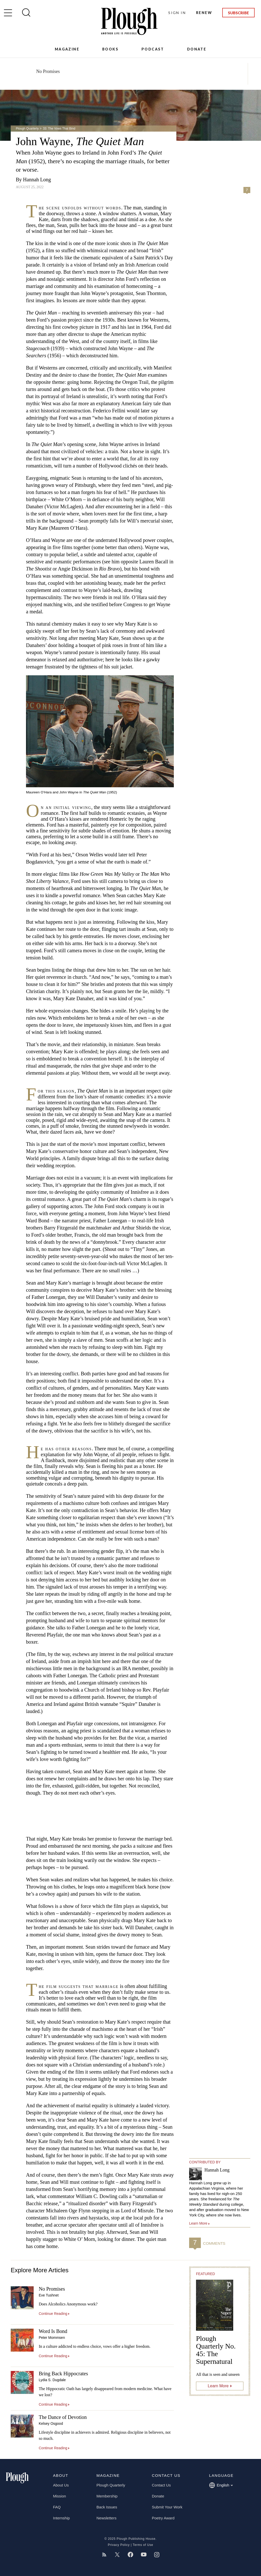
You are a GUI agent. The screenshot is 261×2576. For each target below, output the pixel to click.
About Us (61, 2485)
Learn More (218, 2386)
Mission (59, 2496)
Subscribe (238, 12)
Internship (61, 2518)
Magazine (67, 49)
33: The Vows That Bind (59, 128)
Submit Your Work (167, 2507)
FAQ (57, 2507)
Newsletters (106, 2518)
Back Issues (107, 2507)
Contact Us (161, 2485)
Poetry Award (163, 2518)
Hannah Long (37, 179)
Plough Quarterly (27, 128)
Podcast (152, 49)
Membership (107, 2496)
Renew (204, 12)
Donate (196, 49)
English (221, 2485)
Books (110, 49)
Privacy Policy (119, 2545)
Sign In (177, 12)
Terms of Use (143, 2545)
